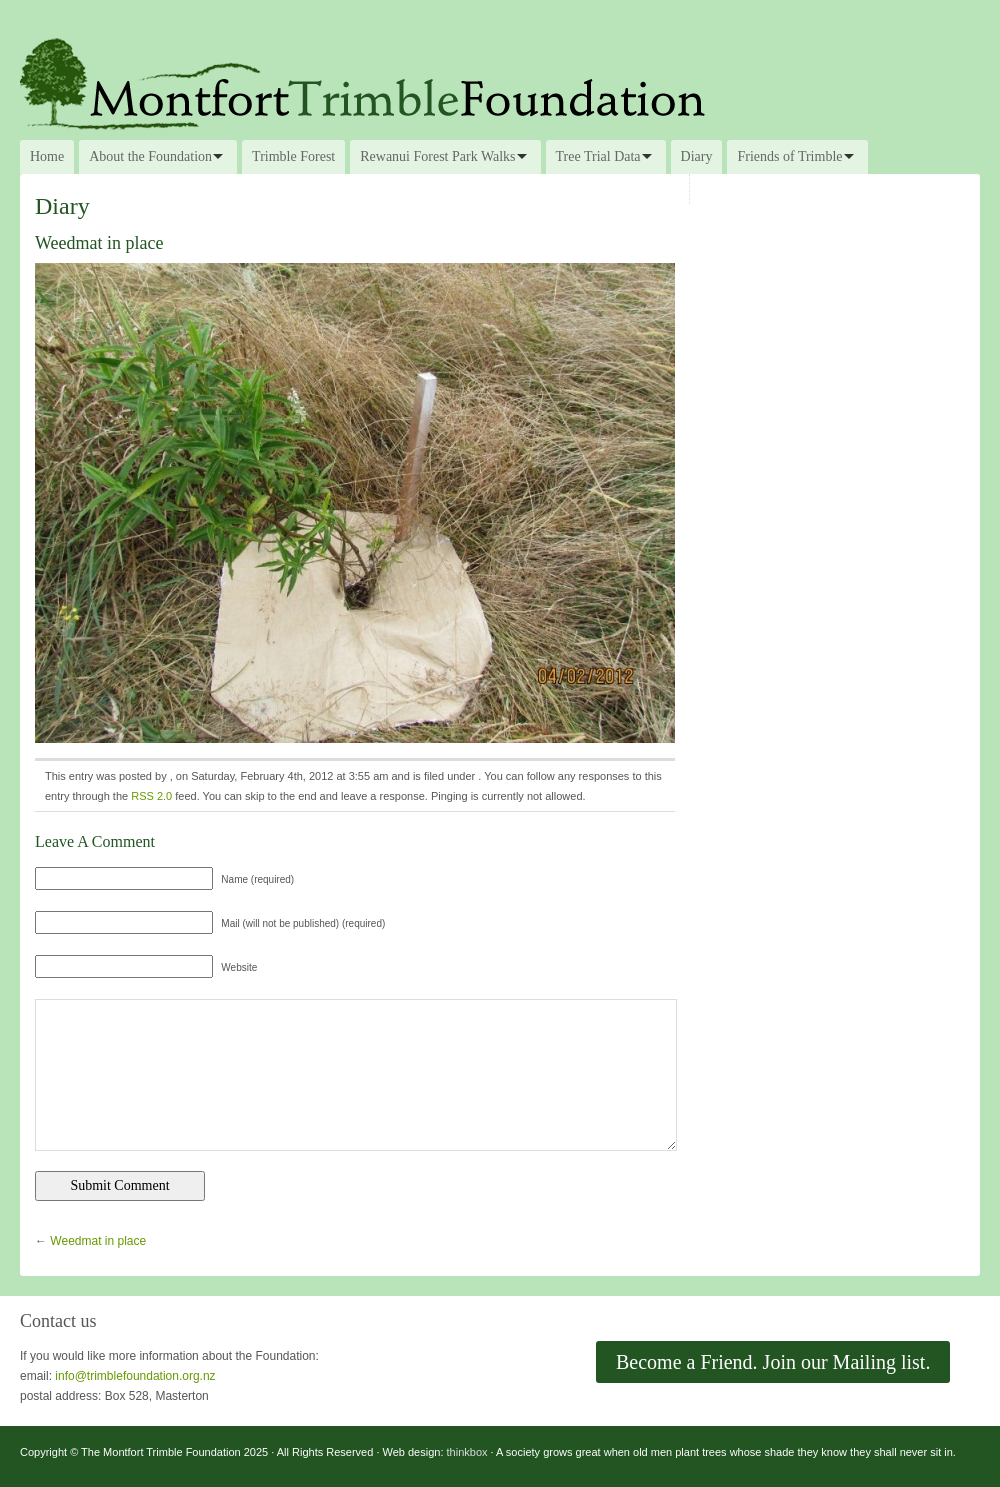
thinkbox (467, 1452)
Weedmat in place (98, 1241)
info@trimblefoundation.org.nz (135, 1376)
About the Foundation (150, 156)
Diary (697, 156)
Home (47, 156)
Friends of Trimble (789, 156)
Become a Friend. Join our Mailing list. (773, 1362)
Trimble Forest (293, 156)
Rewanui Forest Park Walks (437, 156)
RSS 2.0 (151, 796)
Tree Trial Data (598, 156)
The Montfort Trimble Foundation (500, 82)
